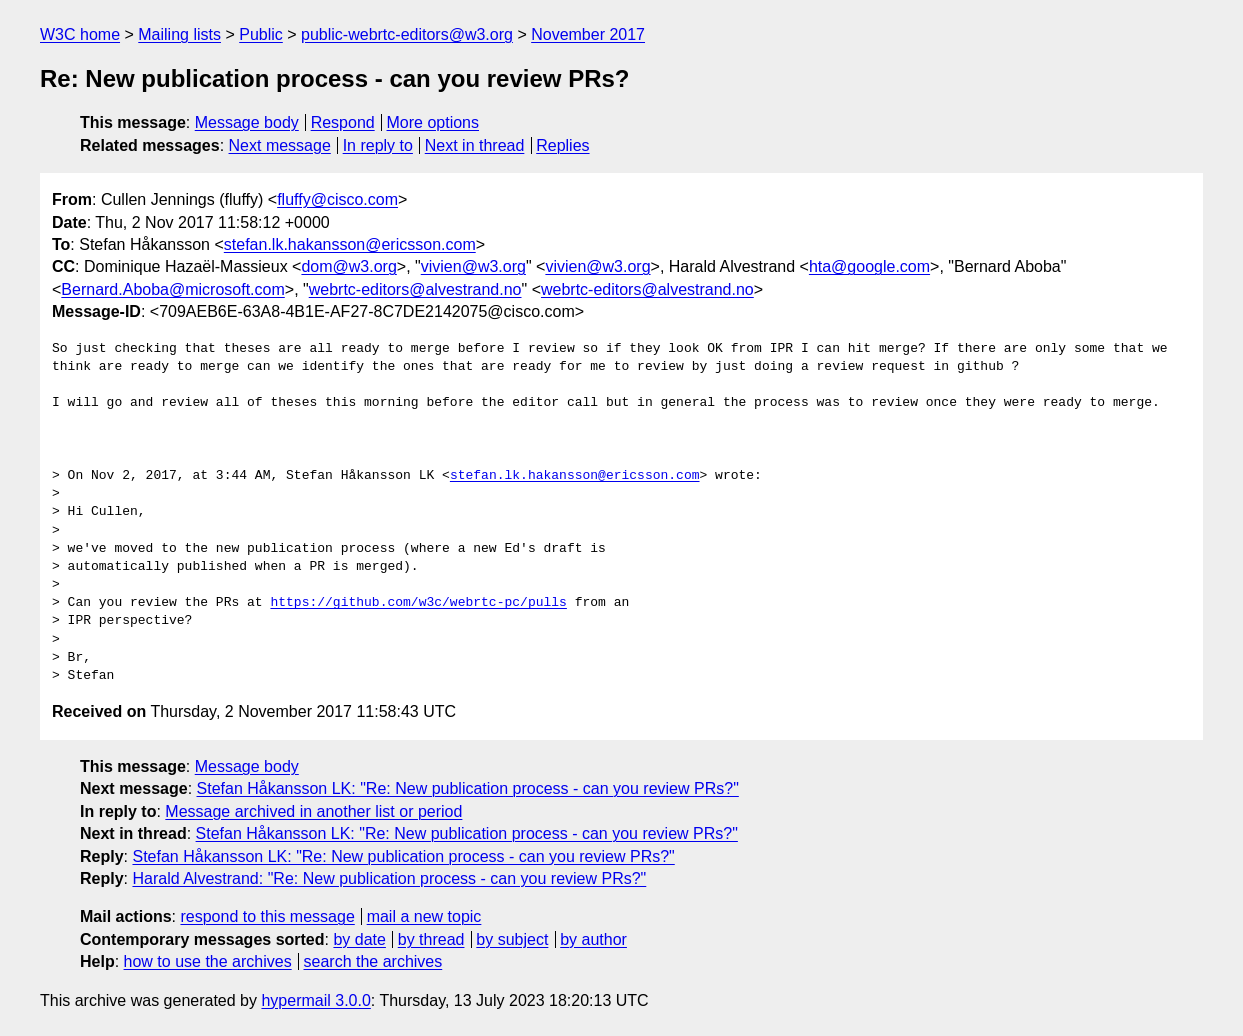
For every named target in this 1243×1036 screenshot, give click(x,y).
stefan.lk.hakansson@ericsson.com (350, 244)
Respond (343, 122)
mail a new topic (424, 916)
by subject (512, 939)
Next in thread (475, 145)
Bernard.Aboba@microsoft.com (172, 289)
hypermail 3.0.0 (315, 1000)
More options (433, 122)
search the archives (373, 961)
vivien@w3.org (473, 266)
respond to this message (267, 916)
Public (261, 34)
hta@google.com (869, 266)
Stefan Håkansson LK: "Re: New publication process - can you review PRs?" (468, 788)
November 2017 (588, 34)
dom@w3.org (348, 266)
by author (593, 939)
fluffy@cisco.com (337, 199)
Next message (280, 145)
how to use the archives (208, 961)
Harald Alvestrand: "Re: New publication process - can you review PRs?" (389, 878)
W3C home (80, 34)
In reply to (378, 145)
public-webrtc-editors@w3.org (407, 34)
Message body (247, 122)
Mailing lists (179, 34)
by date (359, 939)
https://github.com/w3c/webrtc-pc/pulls (418, 603)
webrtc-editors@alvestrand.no (415, 289)
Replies (562, 145)
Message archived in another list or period (313, 811)
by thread (431, 939)
